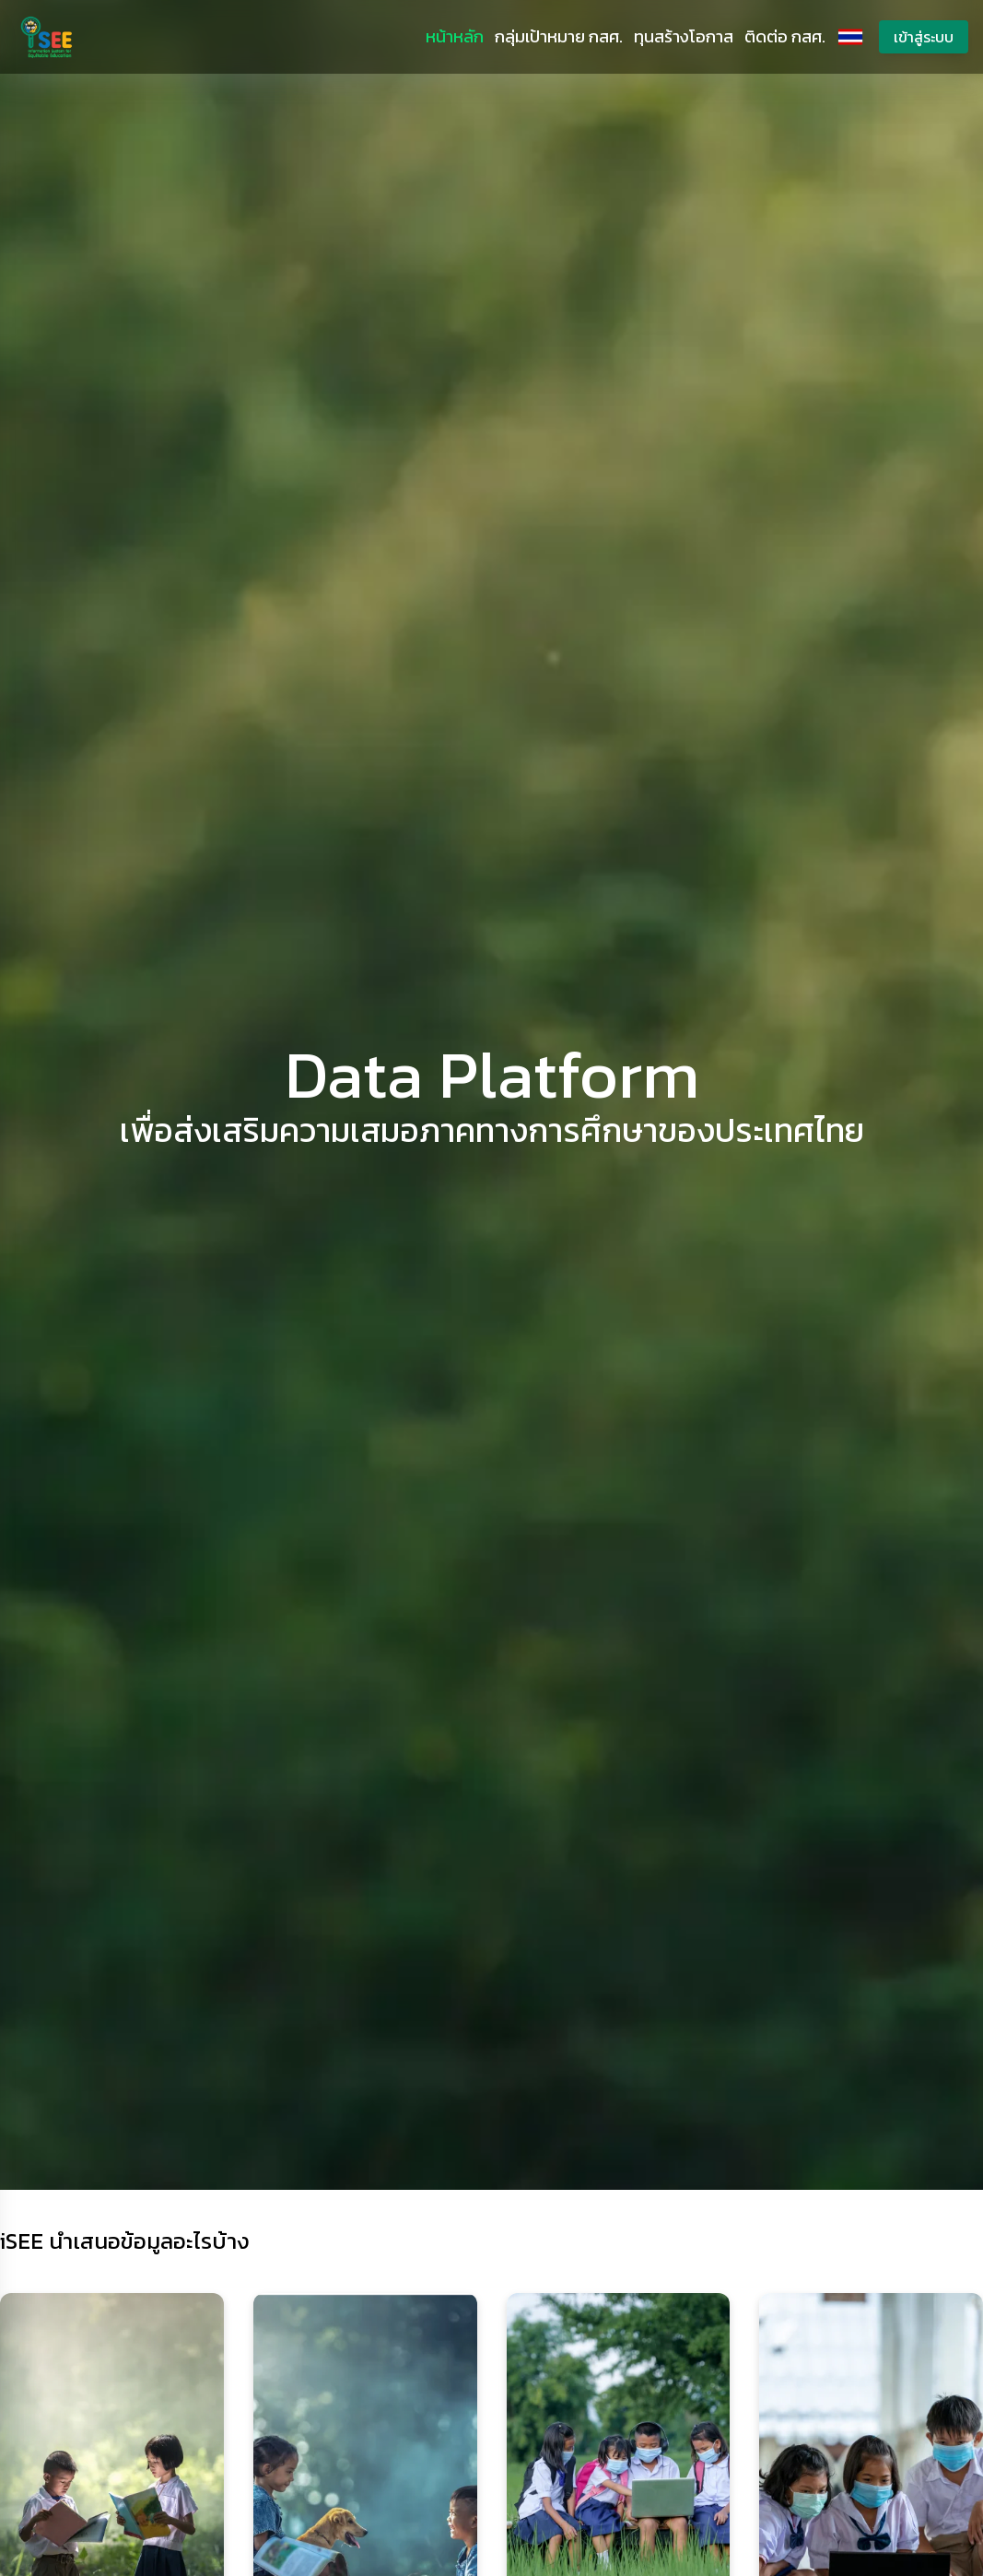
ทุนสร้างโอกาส (683, 36)
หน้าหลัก (455, 36)
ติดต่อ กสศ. (784, 36)
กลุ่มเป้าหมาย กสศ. (559, 36)
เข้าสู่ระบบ (924, 37)
